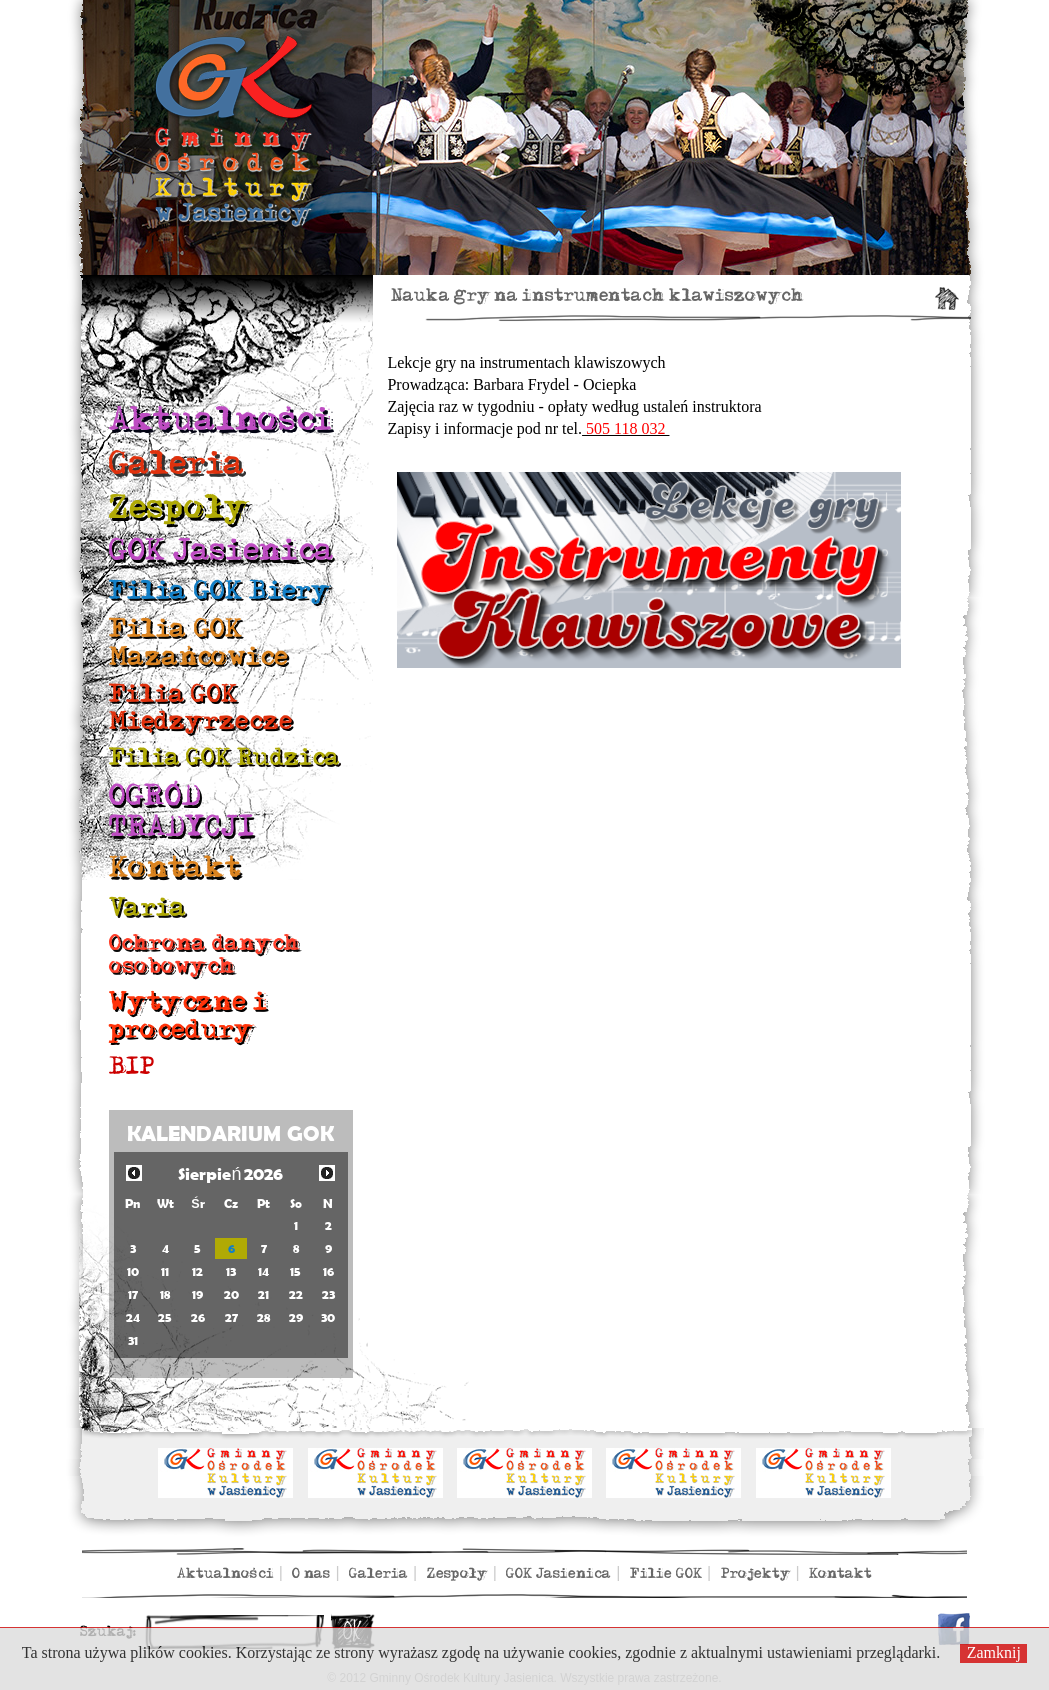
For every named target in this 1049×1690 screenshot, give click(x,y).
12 (197, 1271)
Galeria (177, 463)
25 (165, 1317)
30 (328, 1317)
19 (197, 1294)
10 (133, 1271)
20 (231, 1294)
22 (296, 1294)
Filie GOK (666, 1573)
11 (165, 1271)
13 (231, 1271)
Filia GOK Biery (220, 590)
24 (133, 1317)
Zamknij (994, 1652)
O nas (311, 1573)
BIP (132, 1066)
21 (263, 1294)
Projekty (756, 1573)
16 (328, 1271)
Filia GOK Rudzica (224, 757)
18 (165, 1294)
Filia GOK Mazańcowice (198, 642)
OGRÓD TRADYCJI (182, 811)
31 (133, 1340)
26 (198, 1317)
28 (263, 1317)
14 (263, 1271)
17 (133, 1294)
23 (328, 1294)
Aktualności (220, 419)
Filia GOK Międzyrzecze (201, 707)
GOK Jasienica (221, 550)
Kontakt (175, 868)
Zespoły (179, 507)
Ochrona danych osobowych (204, 954)
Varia (148, 907)
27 (231, 1317)
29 (296, 1317)
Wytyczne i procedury (188, 1015)
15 (295, 1271)
